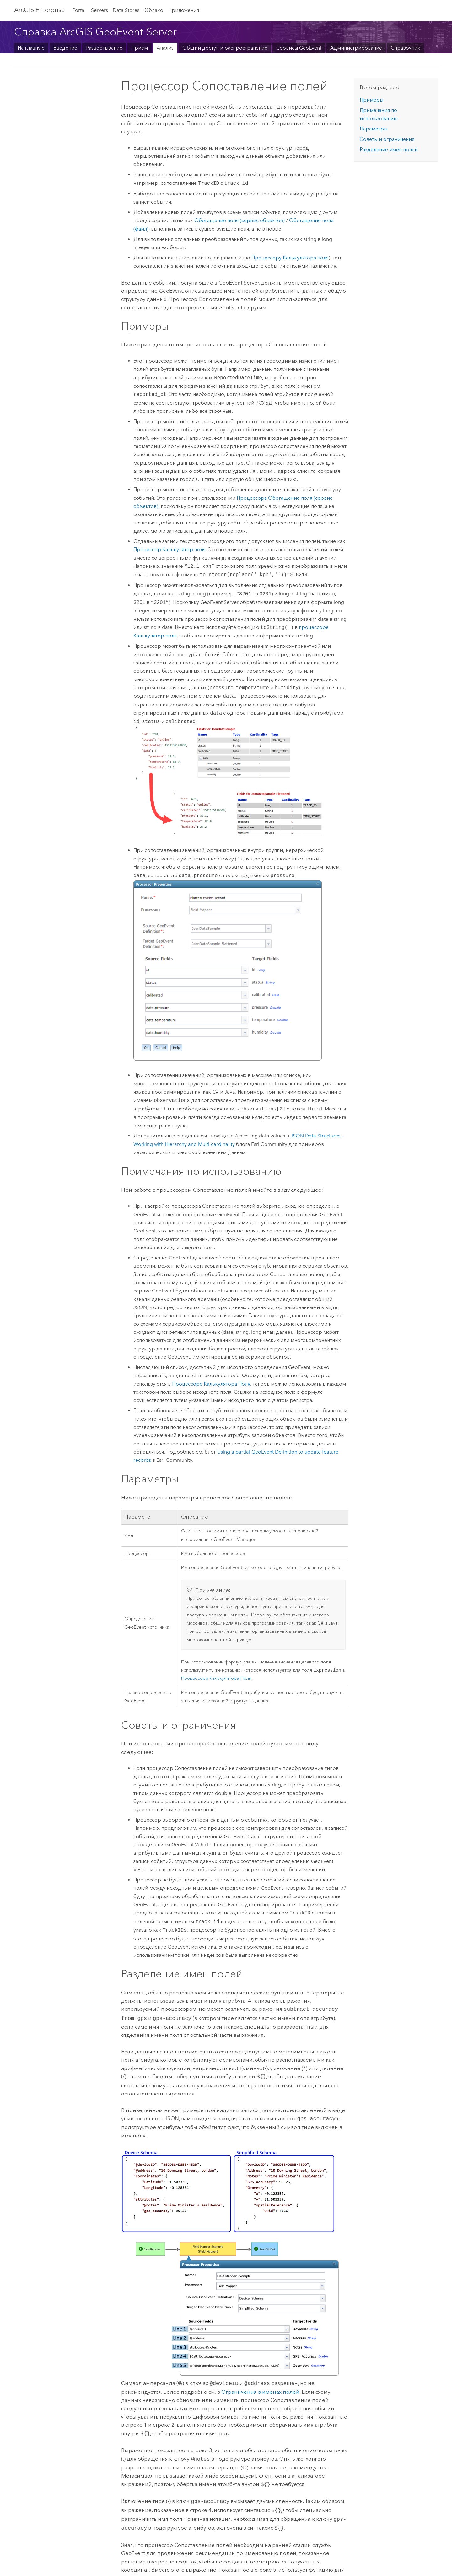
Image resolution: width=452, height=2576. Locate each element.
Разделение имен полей (389, 149)
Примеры (371, 100)
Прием (139, 48)
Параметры (373, 129)
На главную (31, 48)
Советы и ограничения (387, 139)
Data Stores (126, 10)
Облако (153, 10)
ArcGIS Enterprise (39, 9)
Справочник (405, 48)
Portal (79, 10)
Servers (99, 10)
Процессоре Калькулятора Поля (211, 1384)
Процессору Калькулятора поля (290, 258)
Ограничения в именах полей (260, 2389)
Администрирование (356, 48)
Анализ (165, 48)
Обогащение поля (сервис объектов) (239, 220)
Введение (65, 48)
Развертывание (104, 48)
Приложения (183, 10)
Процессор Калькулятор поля (169, 549)
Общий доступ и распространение (224, 48)
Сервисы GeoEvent (298, 48)
